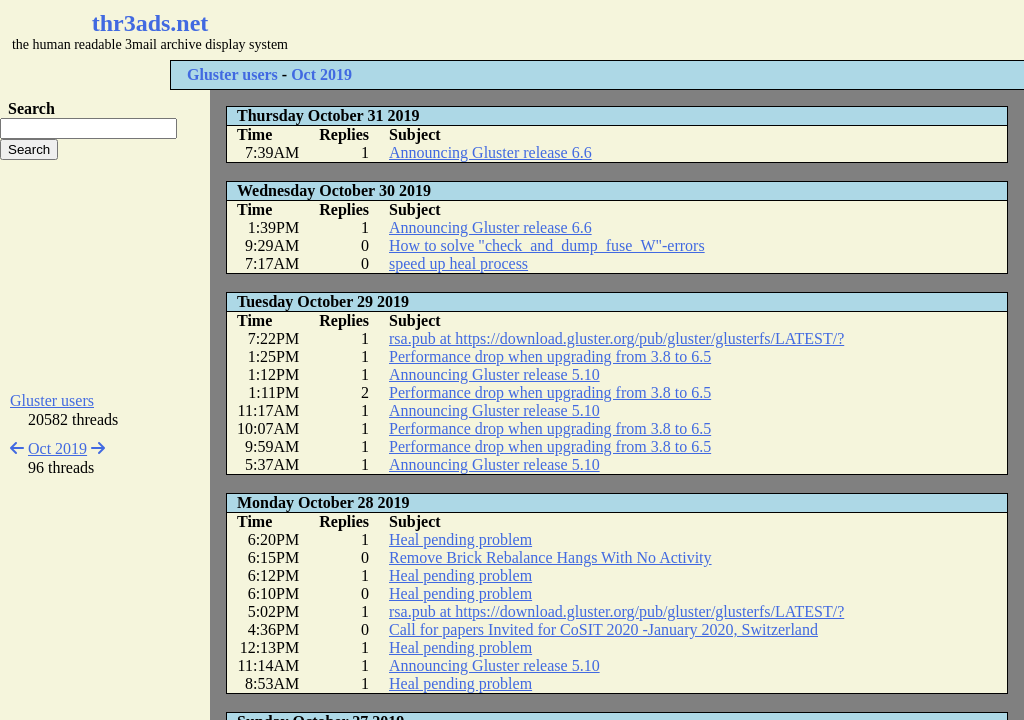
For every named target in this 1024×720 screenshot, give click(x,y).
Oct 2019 (321, 74)
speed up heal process (458, 263)
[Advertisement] (596, 30)
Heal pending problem (460, 539)
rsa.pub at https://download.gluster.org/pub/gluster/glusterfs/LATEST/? (616, 338)
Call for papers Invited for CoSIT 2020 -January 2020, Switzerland (603, 629)
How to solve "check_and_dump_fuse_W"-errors (547, 245)
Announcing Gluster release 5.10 (494, 374)
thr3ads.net (150, 23)
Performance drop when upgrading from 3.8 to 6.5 (550, 356)
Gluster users (232, 74)
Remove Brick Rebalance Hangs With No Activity (550, 557)
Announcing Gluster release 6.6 (490, 152)
